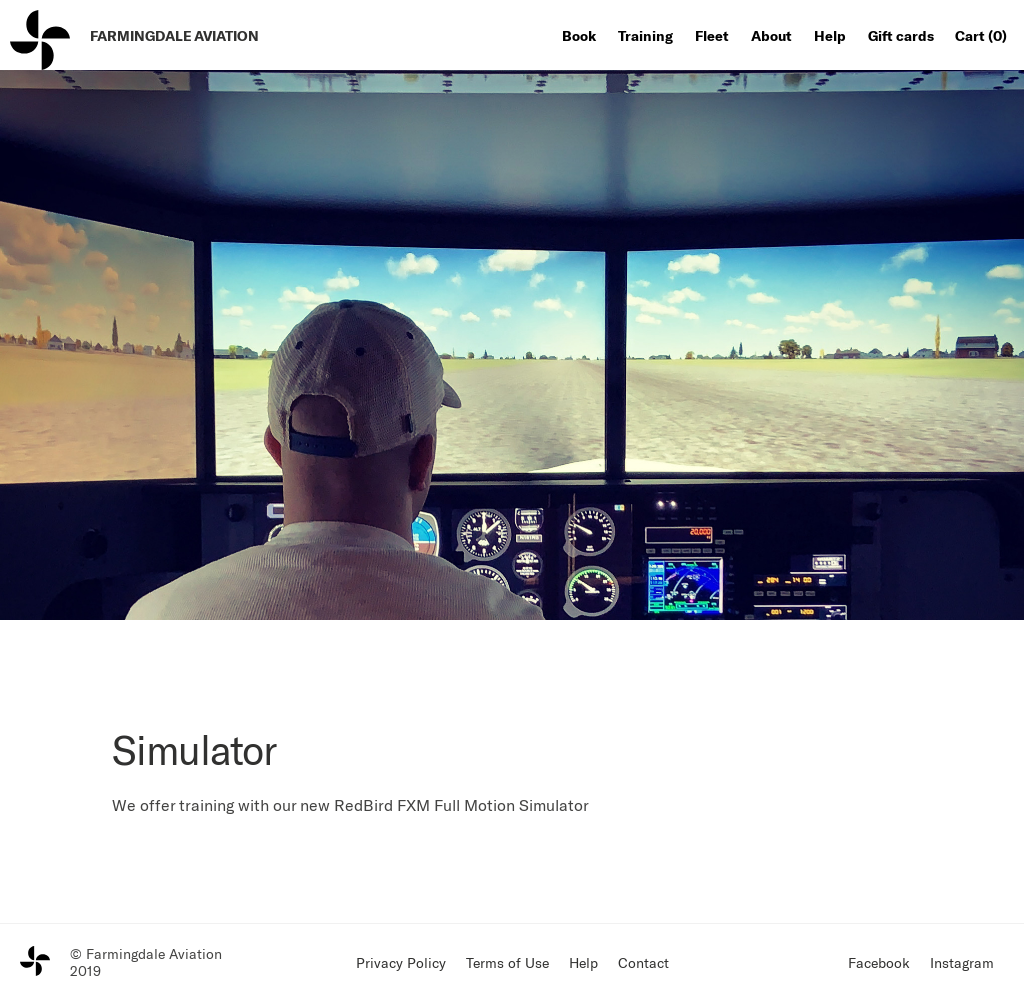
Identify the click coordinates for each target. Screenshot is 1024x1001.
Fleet (712, 35)
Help (830, 35)
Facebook (879, 962)
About (771, 35)
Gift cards (901, 35)
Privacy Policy (401, 962)
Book (579, 35)
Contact (643, 962)
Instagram (962, 962)
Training (645, 35)
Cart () (981, 35)
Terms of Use (507, 962)
